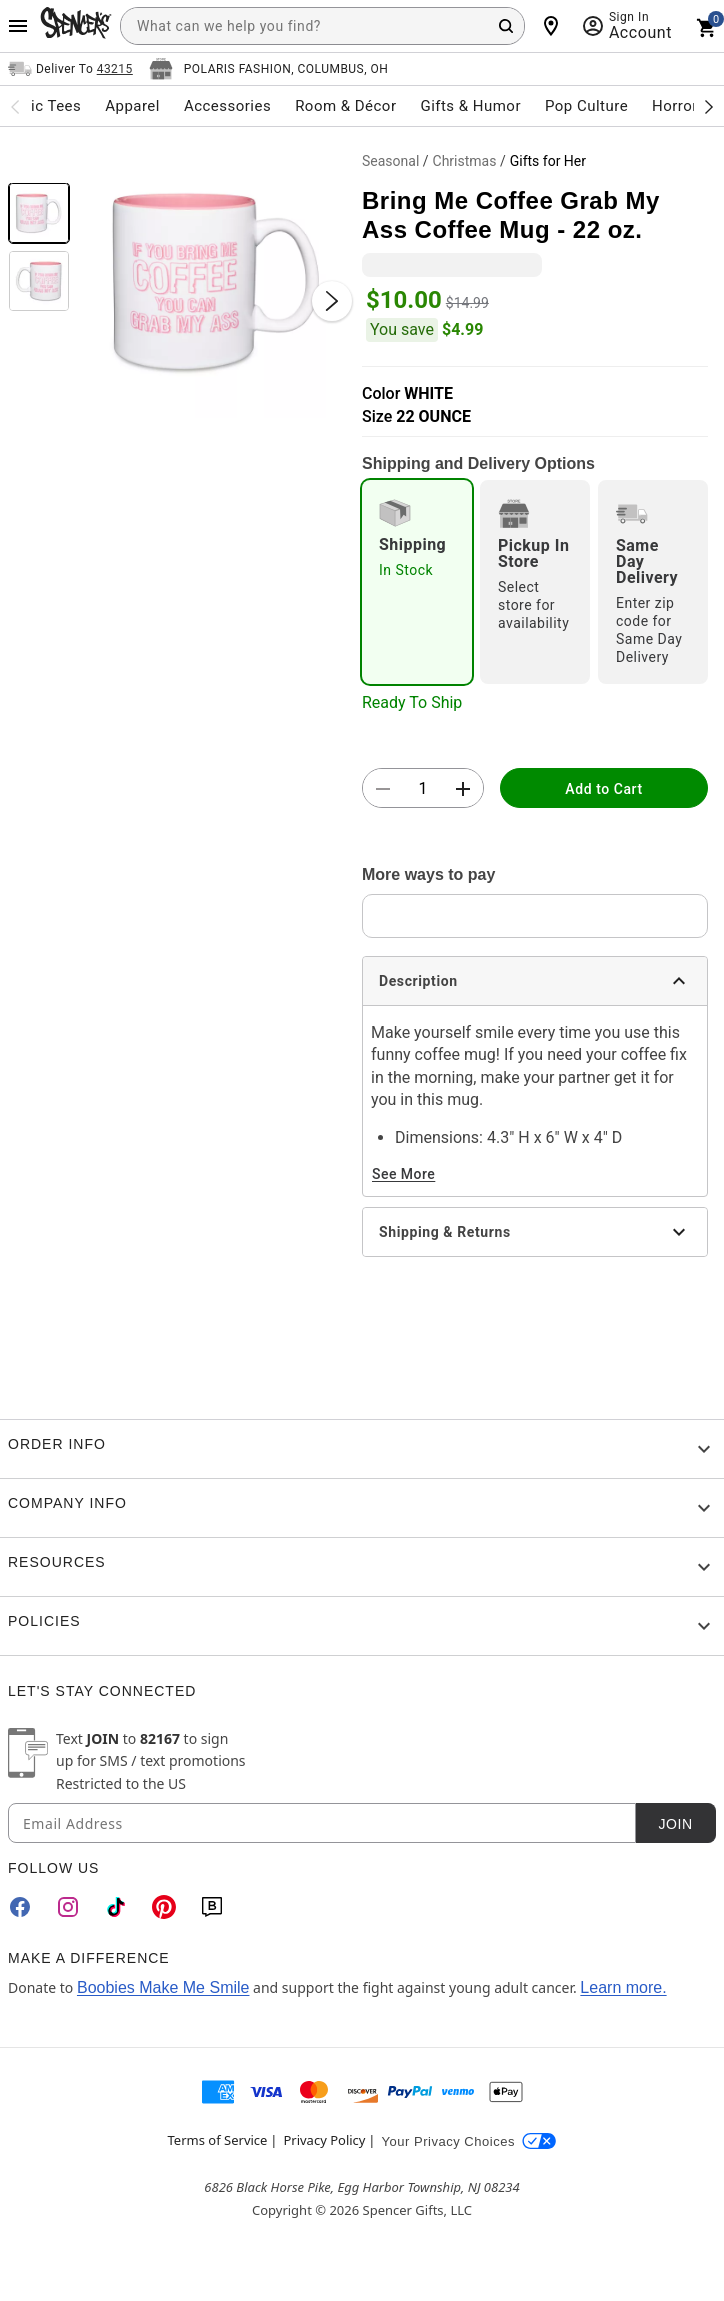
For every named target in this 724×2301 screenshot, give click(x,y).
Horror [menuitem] (675, 106)
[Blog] (212, 1907)
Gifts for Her (548, 161)
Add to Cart (603, 789)
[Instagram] (68, 1907)
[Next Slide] (332, 301)
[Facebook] (20, 1907)
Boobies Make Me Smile (163, 1987)
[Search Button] (506, 26)
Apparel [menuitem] (132, 106)
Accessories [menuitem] (227, 106)
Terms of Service (218, 2140)
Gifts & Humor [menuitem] (470, 106)
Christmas (465, 161)
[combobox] (322, 26)
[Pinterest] (164, 1907)
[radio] (417, 582)
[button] (216, 281)
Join (675, 1824)
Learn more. (623, 1987)
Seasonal (390, 161)
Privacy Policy (324, 2140)
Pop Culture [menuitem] (586, 106)
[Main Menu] (18, 26)
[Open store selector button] (269, 69)
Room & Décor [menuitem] (345, 106)
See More (403, 1174)
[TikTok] (116, 1907)
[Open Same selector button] (70, 69)
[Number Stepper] (423, 789)
